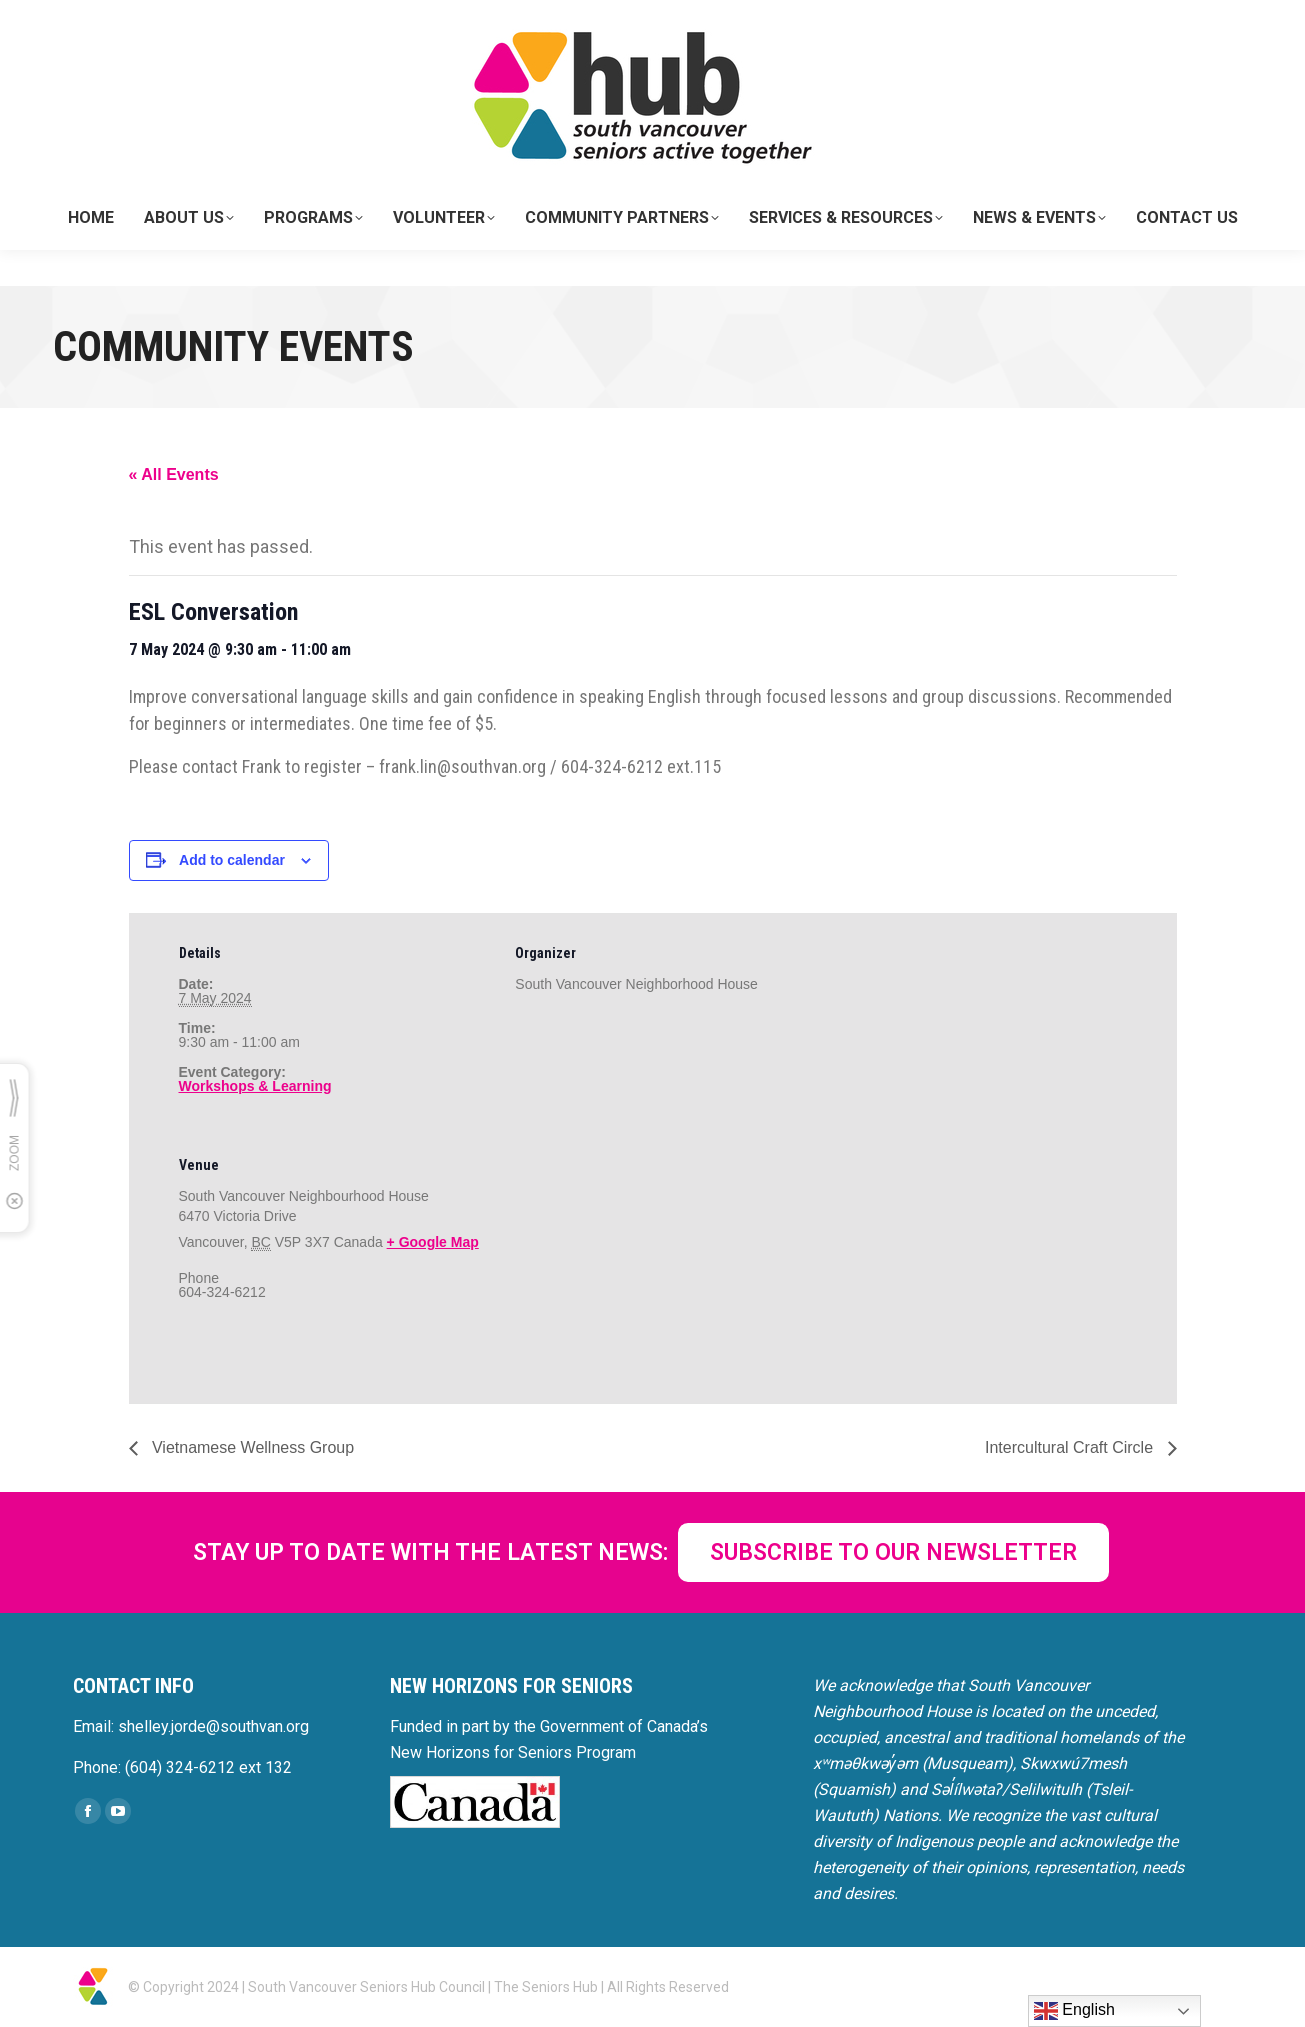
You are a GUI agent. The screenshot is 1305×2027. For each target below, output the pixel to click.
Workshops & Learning (255, 1086)
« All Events (174, 474)
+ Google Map (433, 1242)
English (1074, 2011)
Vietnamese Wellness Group (251, 1447)
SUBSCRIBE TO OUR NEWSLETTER (893, 1552)
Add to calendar (232, 860)
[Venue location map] (620, 1262)
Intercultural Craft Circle (1071, 1447)
